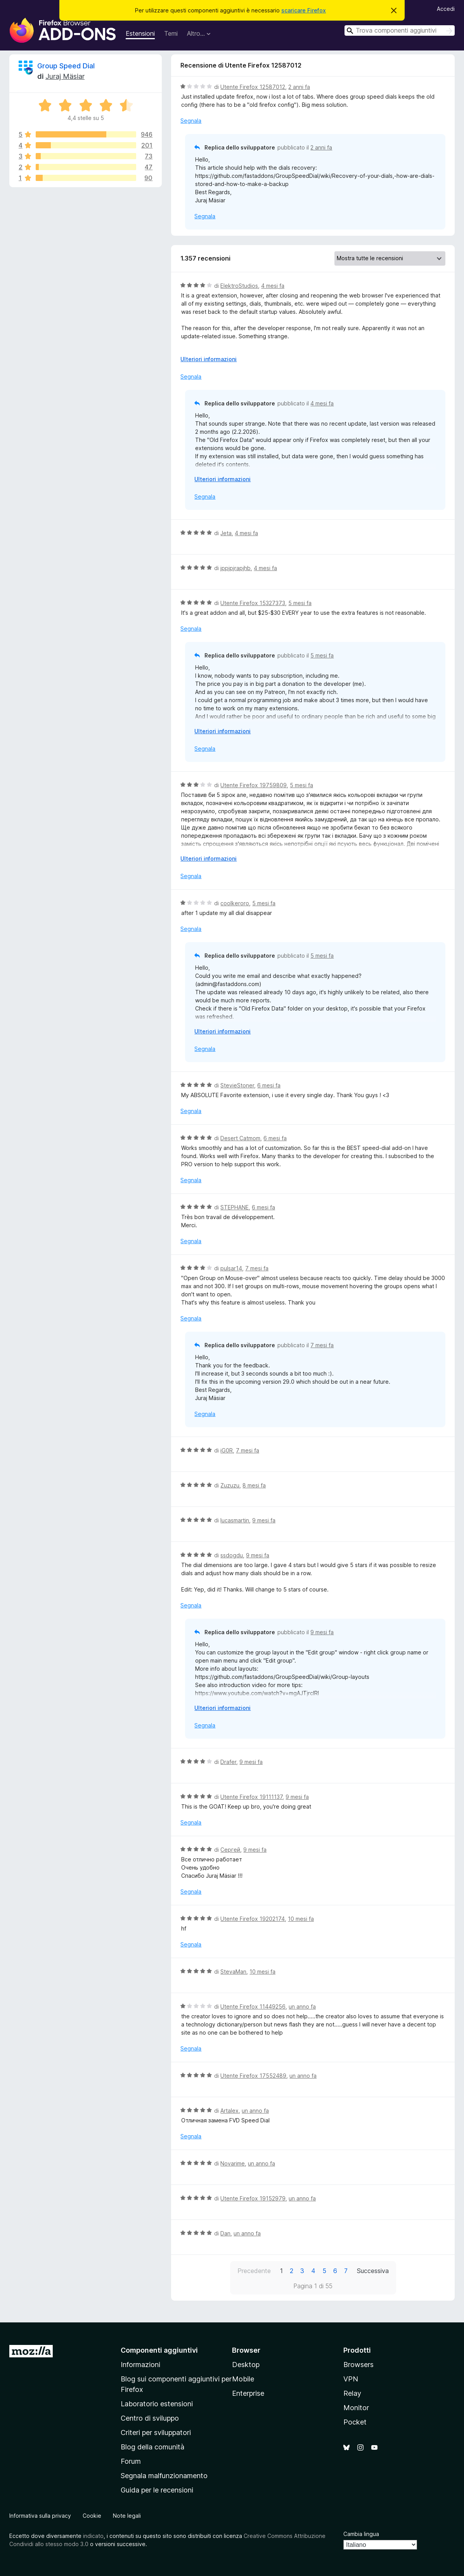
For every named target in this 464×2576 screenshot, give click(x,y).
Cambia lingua (361, 2534)
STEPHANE (234, 1207)
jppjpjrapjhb (235, 568)
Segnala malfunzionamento (164, 2476)
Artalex (229, 2110)
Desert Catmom (240, 1138)
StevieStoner (237, 1085)
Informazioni (140, 2364)
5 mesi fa (300, 603)
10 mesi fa (301, 1918)
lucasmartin (234, 1520)
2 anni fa (299, 86)
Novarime (232, 2163)
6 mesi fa (268, 1085)
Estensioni (140, 33)
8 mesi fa (254, 1485)
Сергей (230, 1849)
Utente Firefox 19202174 (252, 1918)
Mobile (243, 2379)
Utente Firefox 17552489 (253, 2075)
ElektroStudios (239, 285)
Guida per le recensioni (157, 2490)
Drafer (228, 1761)
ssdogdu (231, 1555)
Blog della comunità (152, 2447)
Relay (352, 2393)
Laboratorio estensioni (157, 2404)
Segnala (190, 120)
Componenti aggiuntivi (159, 2350)
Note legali (127, 2515)
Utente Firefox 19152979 (253, 2198)
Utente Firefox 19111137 (251, 1796)
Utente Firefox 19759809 (253, 785)
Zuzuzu (229, 1485)
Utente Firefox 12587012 (252, 86)
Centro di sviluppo (150, 2418)
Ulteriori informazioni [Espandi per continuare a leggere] (208, 359)
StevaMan (233, 1971)
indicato (93, 2536)
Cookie (92, 2515)
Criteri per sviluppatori (156, 2432)
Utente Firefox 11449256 (253, 2006)
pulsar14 (231, 1268)
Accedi (446, 8)
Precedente (254, 2271)
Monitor (356, 2408)
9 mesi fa (263, 1520)
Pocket (355, 2422)
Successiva (373, 2271)
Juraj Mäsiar (65, 76)
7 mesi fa (256, 1268)
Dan (225, 2233)
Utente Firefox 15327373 (252, 603)
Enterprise (248, 2393)
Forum (131, 2461)
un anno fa (302, 2006)
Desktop (246, 2364)
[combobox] (400, 30)
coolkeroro (234, 903)
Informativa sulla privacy (40, 2515)
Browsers (358, 2364)
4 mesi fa (272, 285)
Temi (171, 33)
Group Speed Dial (66, 66)
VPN (350, 2379)
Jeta (226, 533)
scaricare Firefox (303, 10)
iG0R (226, 1450)
